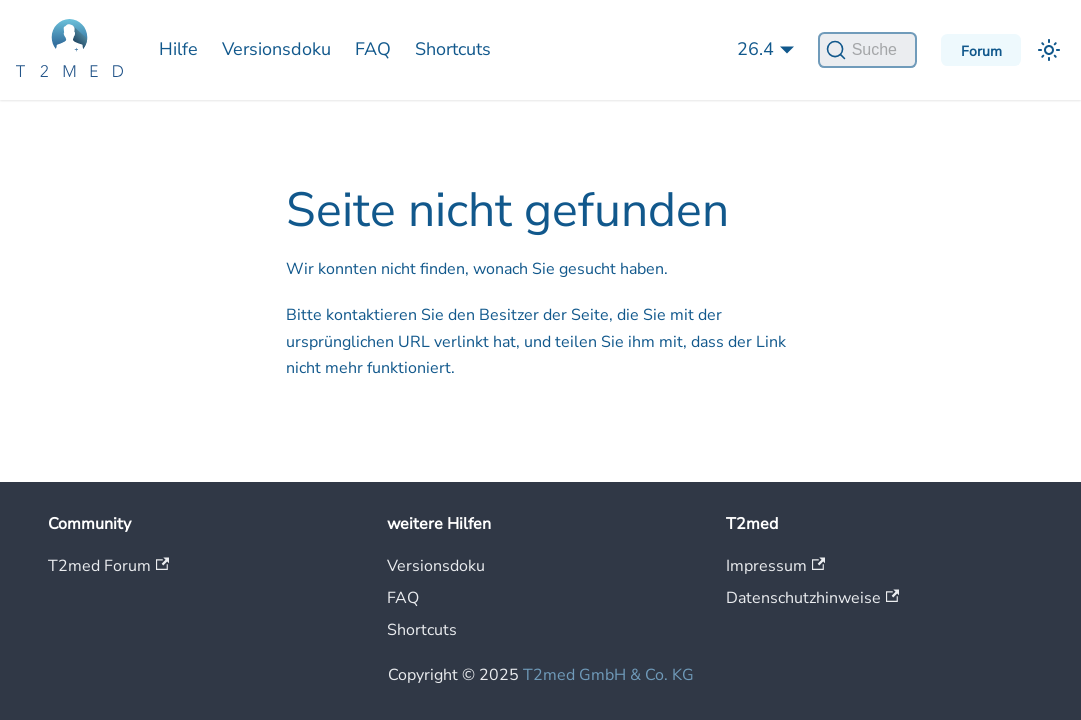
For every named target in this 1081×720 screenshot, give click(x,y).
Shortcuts (453, 49)
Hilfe (178, 49)
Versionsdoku (276, 49)
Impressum (775, 566)
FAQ (373, 49)
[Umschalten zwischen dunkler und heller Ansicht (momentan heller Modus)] (1049, 50)
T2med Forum (108, 566)
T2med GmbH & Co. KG (608, 675)
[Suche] (867, 50)
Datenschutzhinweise (812, 598)
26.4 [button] (755, 49)
